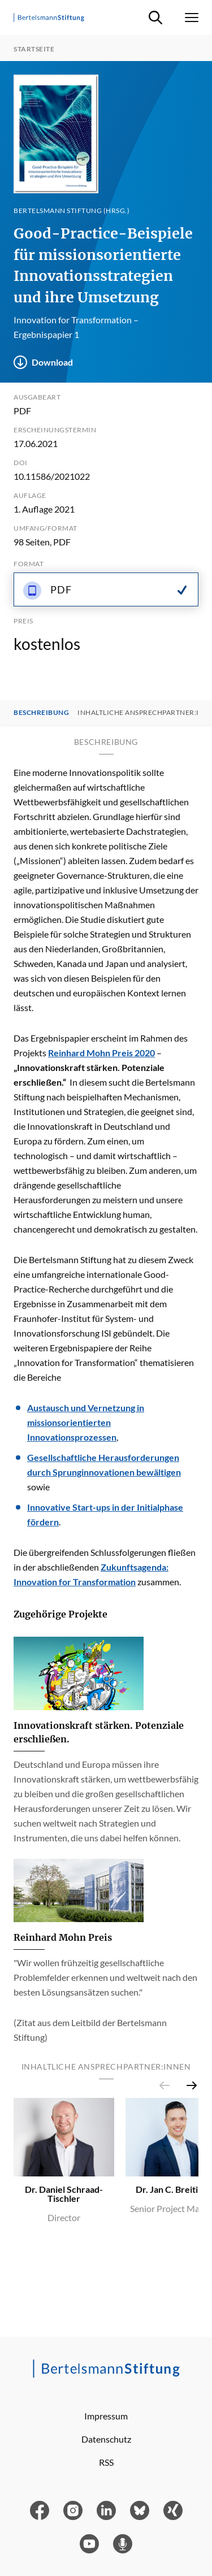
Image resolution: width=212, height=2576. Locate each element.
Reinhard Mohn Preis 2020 (101, 1052)
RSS (106, 2462)
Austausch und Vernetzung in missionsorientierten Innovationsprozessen (85, 1422)
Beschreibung (41, 712)
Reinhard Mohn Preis (63, 1937)
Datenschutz (106, 2439)
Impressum (106, 2415)
